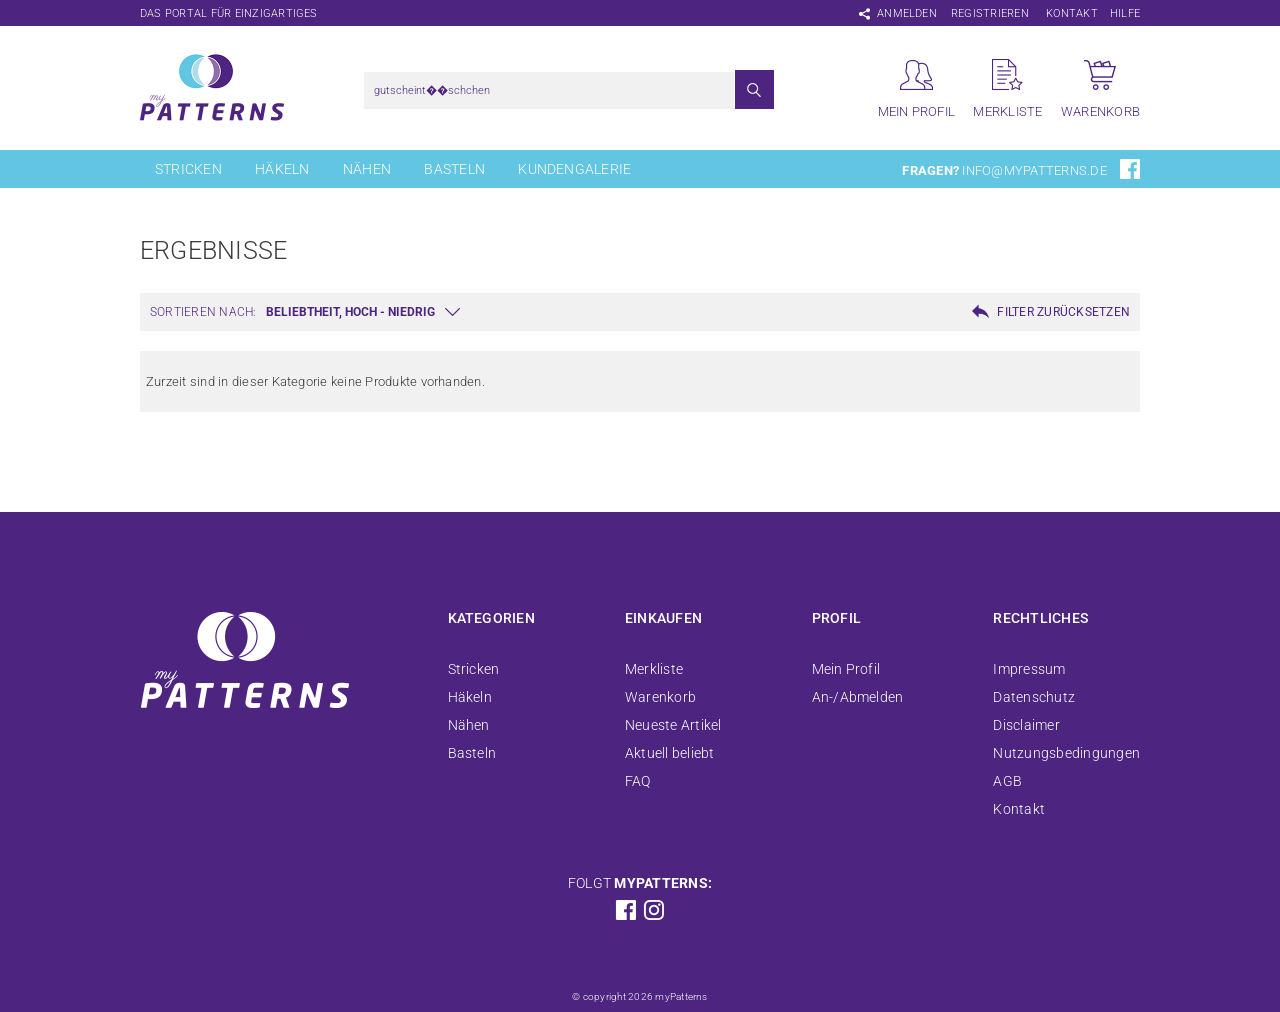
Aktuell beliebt (670, 753)
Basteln (454, 169)
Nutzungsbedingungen (1066, 753)
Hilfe (1125, 13)
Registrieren (990, 13)
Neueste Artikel (673, 725)
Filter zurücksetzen (1063, 312)
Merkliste (654, 669)
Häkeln (282, 169)
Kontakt (1072, 13)
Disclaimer (1026, 725)
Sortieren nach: (203, 312)
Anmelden (907, 13)
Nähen (367, 169)
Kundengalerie (574, 169)
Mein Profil (846, 669)
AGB (1007, 781)
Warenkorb (660, 697)
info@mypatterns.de (1034, 170)
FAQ (638, 781)
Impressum (1029, 669)
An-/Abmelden (858, 697)
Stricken (188, 169)
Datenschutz (1034, 697)
